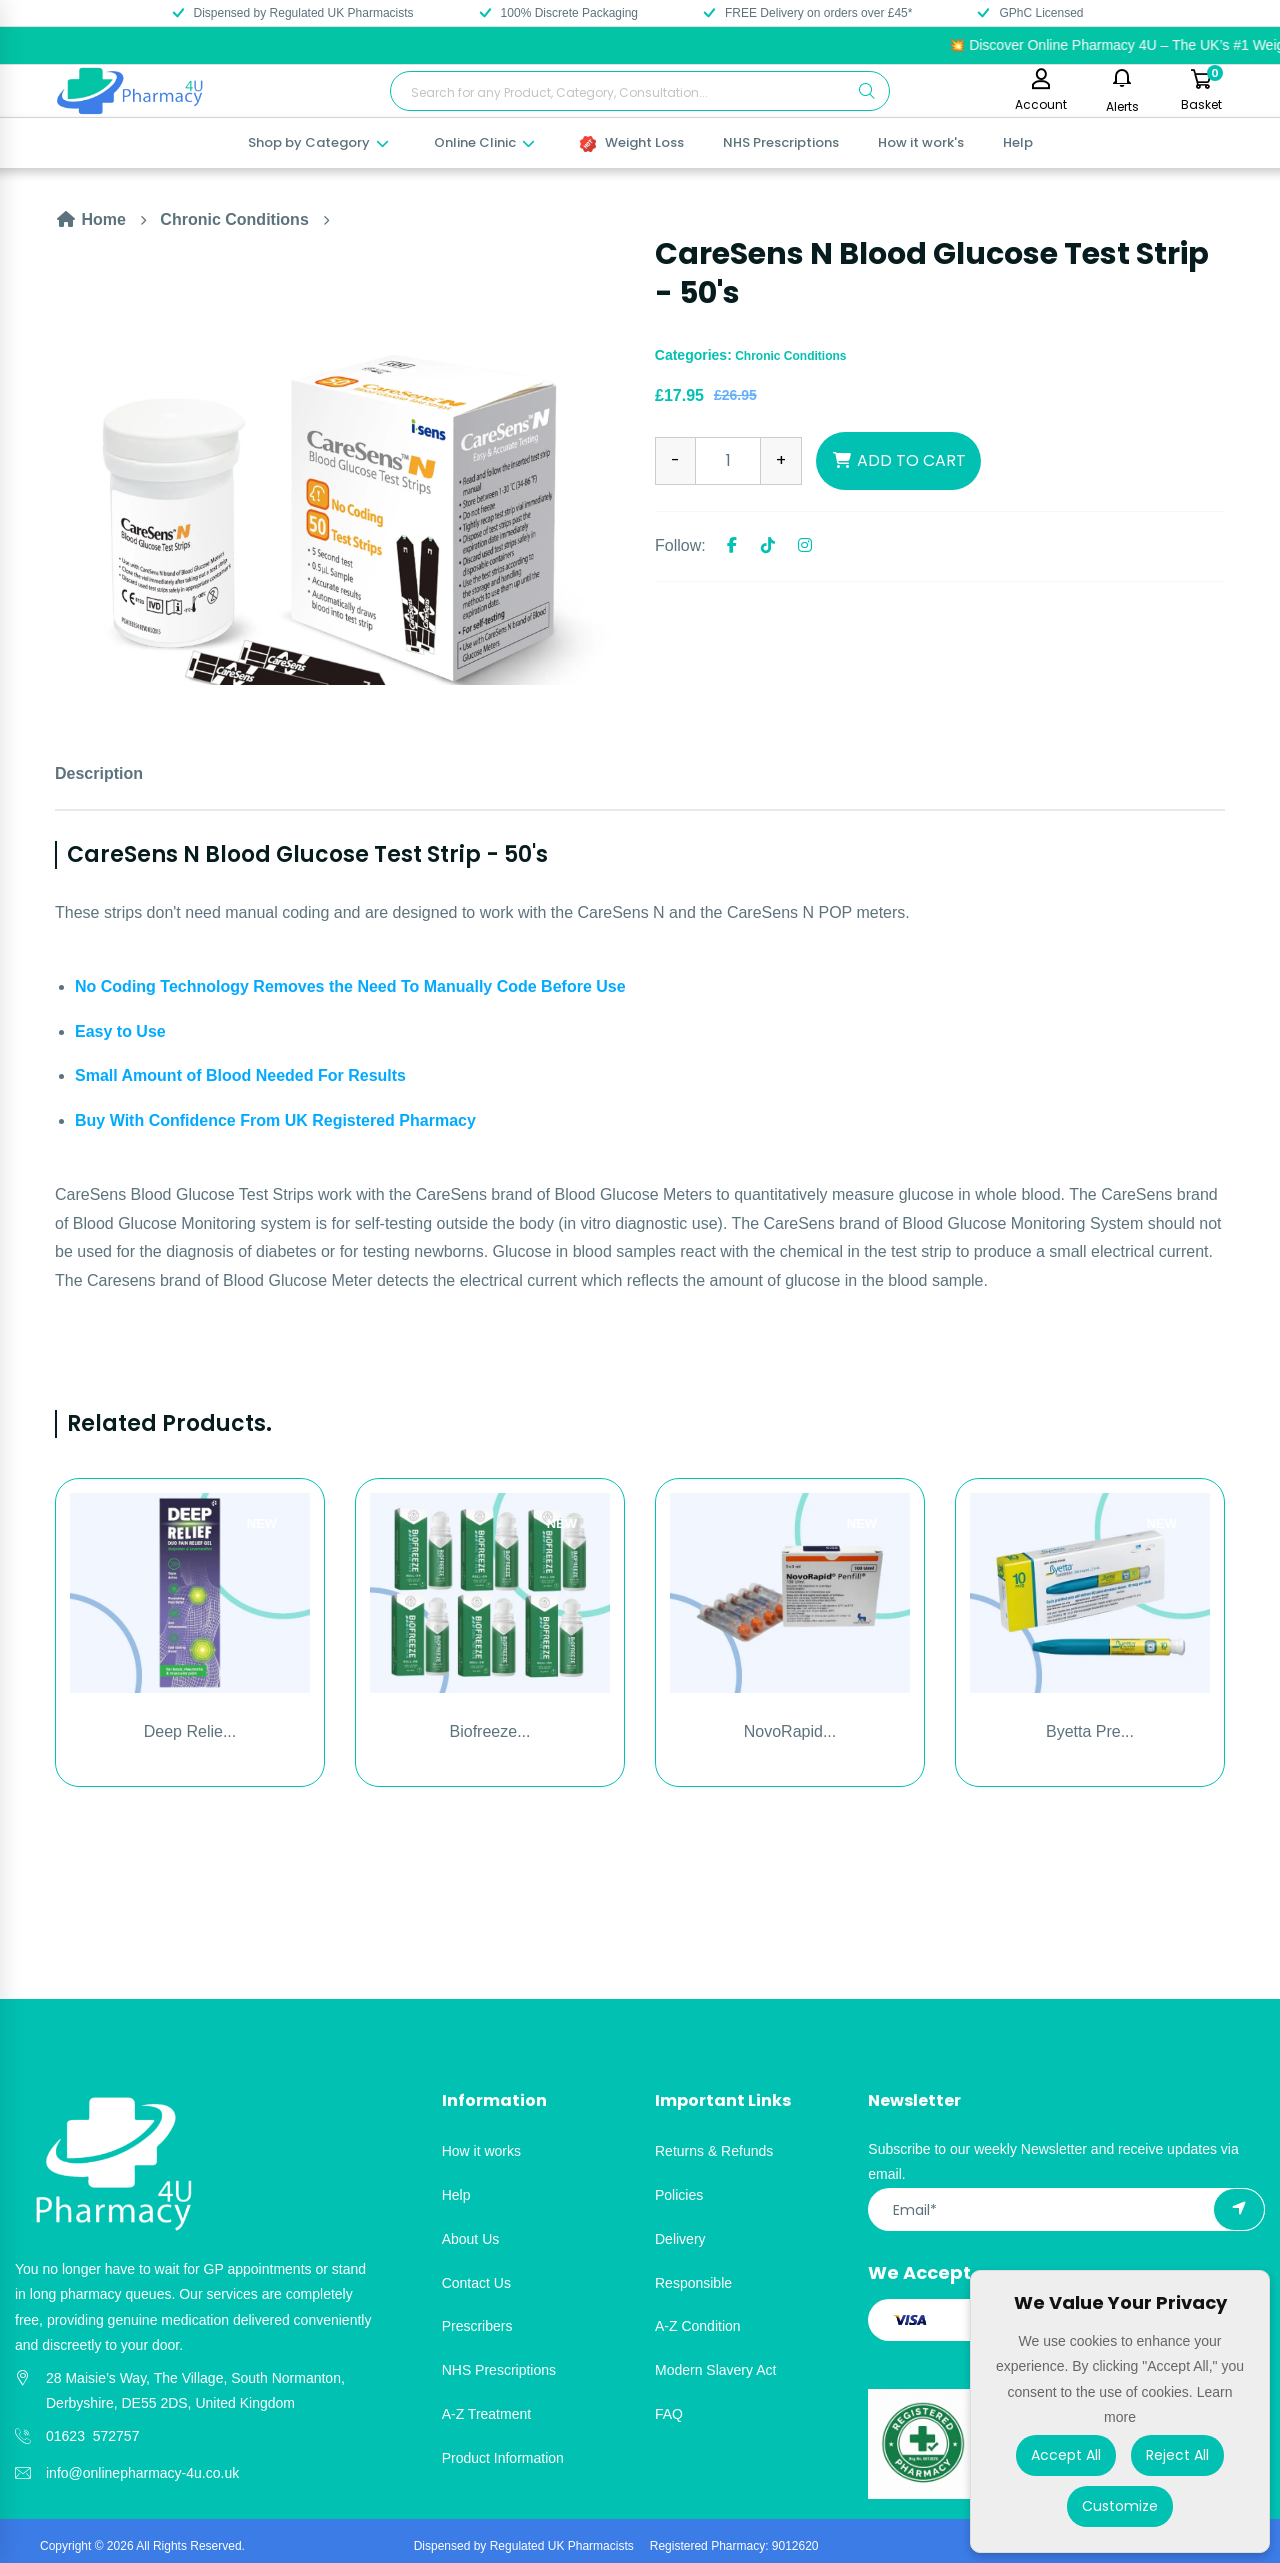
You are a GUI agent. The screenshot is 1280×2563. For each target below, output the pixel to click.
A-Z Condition (698, 2326)
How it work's (921, 142)
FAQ (669, 2414)
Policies (679, 2195)
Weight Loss (632, 142)
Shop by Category (319, 142)
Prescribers (477, 2326)
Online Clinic (485, 142)
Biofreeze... (490, 1731)
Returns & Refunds (714, 2151)
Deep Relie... (190, 1731)
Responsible (693, 2283)
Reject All (1177, 2455)
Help (1018, 142)
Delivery (680, 2239)
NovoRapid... (790, 1731)
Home (90, 219)
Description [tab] (99, 773)
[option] (340, 460)
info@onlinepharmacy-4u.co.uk (142, 2473)
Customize (1120, 2506)
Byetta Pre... (1090, 1731)
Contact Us (476, 2283)
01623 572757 (92, 2436)
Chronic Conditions (234, 219)
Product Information (503, 2458)
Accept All (1066, 2455)
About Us (471, 2239)
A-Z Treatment (486, 2414)
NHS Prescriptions (781, 142)
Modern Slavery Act (715, 2370)
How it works (481, 2151)
